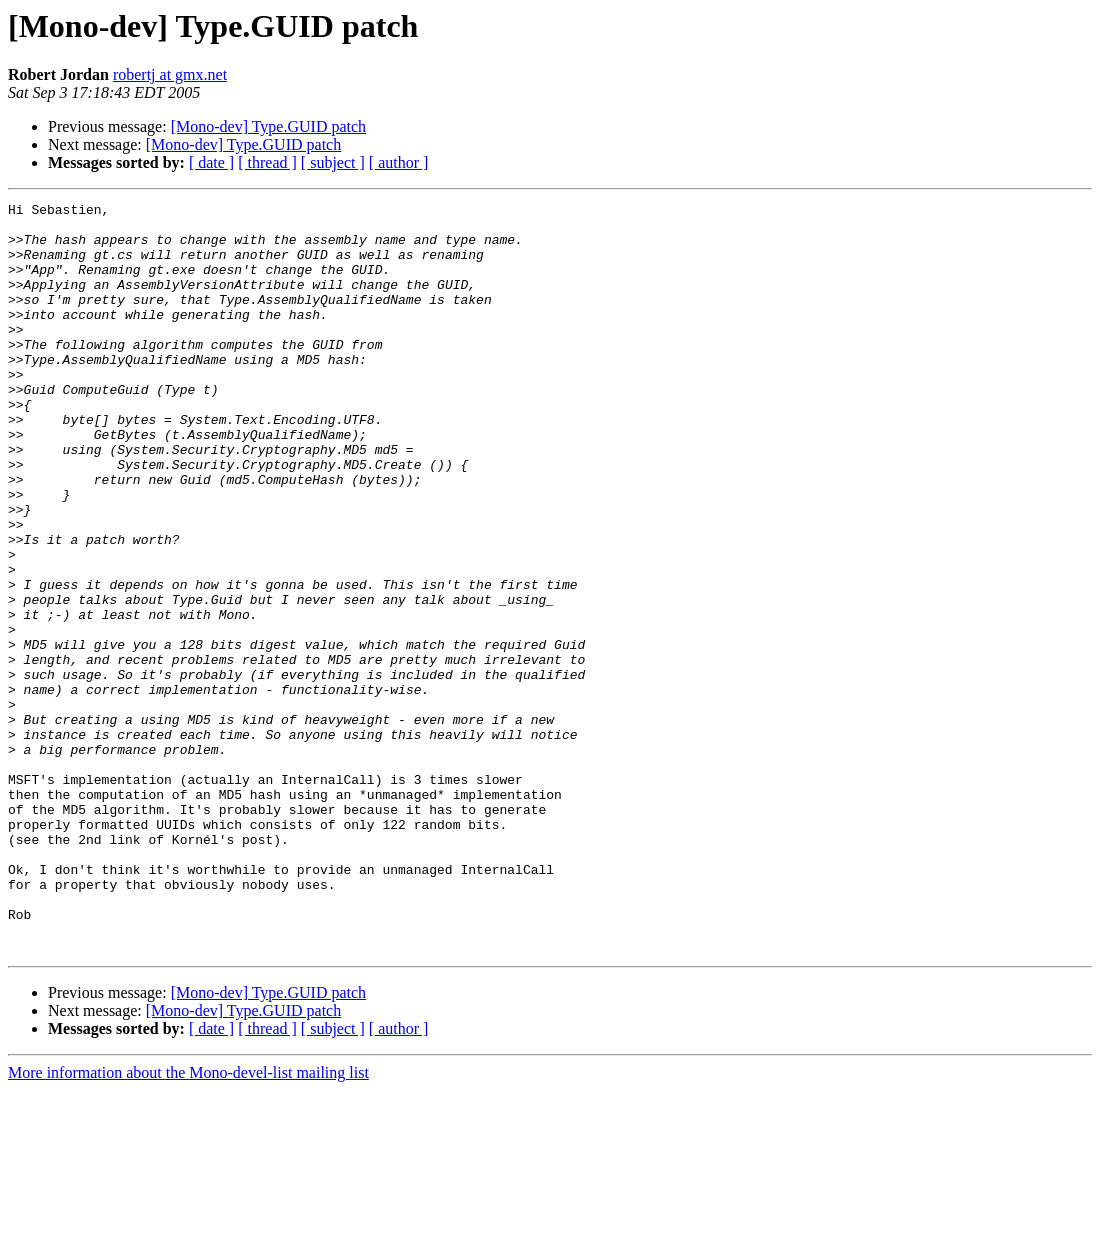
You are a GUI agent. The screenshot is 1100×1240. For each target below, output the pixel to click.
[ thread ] (267, 162)
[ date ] (211, 162)
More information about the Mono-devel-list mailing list (188, 1222)
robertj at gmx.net (170, 74)
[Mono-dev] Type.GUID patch (268, 126)
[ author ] (399, 162)
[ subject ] (333, 162)
